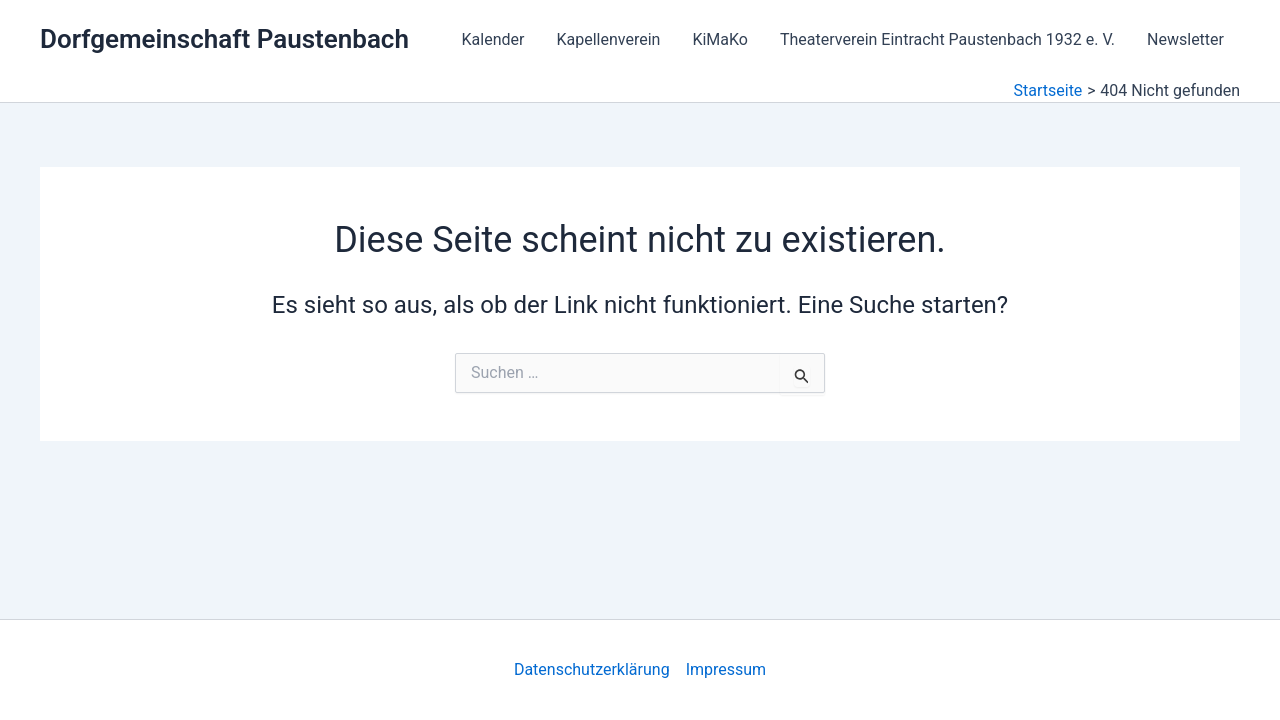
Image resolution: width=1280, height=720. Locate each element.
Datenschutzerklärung (592, 669)
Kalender (493, 39)
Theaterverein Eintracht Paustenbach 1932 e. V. (947, 39)
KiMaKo (720, 39)
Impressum (726, 669)
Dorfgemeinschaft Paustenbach (224, 39)
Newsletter (1185, 39)
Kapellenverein (608, 39)
